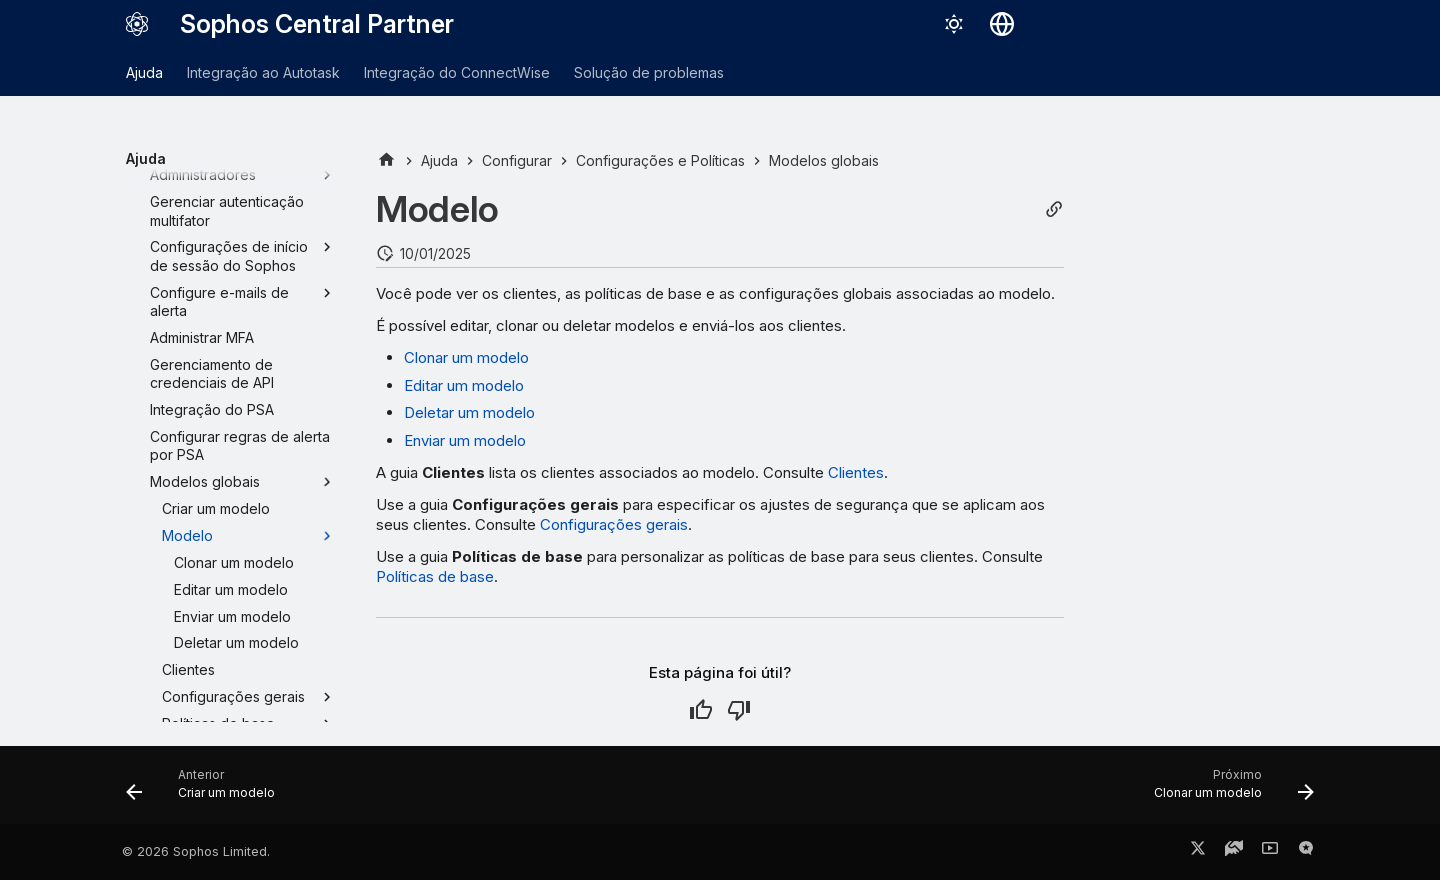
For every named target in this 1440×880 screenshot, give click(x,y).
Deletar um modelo (469, 412)
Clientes (856, 472)
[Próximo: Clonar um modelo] (1228, 791)
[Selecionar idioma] (1002, 24)
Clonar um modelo (466, 357)
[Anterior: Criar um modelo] (206, 791)
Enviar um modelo (465, 440)
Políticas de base (435, 576)
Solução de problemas (649, 72)
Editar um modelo (464, 385)
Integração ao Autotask (263, 72)
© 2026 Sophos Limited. (196, 851)
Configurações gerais (614, 524)
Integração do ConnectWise (457, 72)
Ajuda (144, 72)
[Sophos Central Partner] (137, 24)
